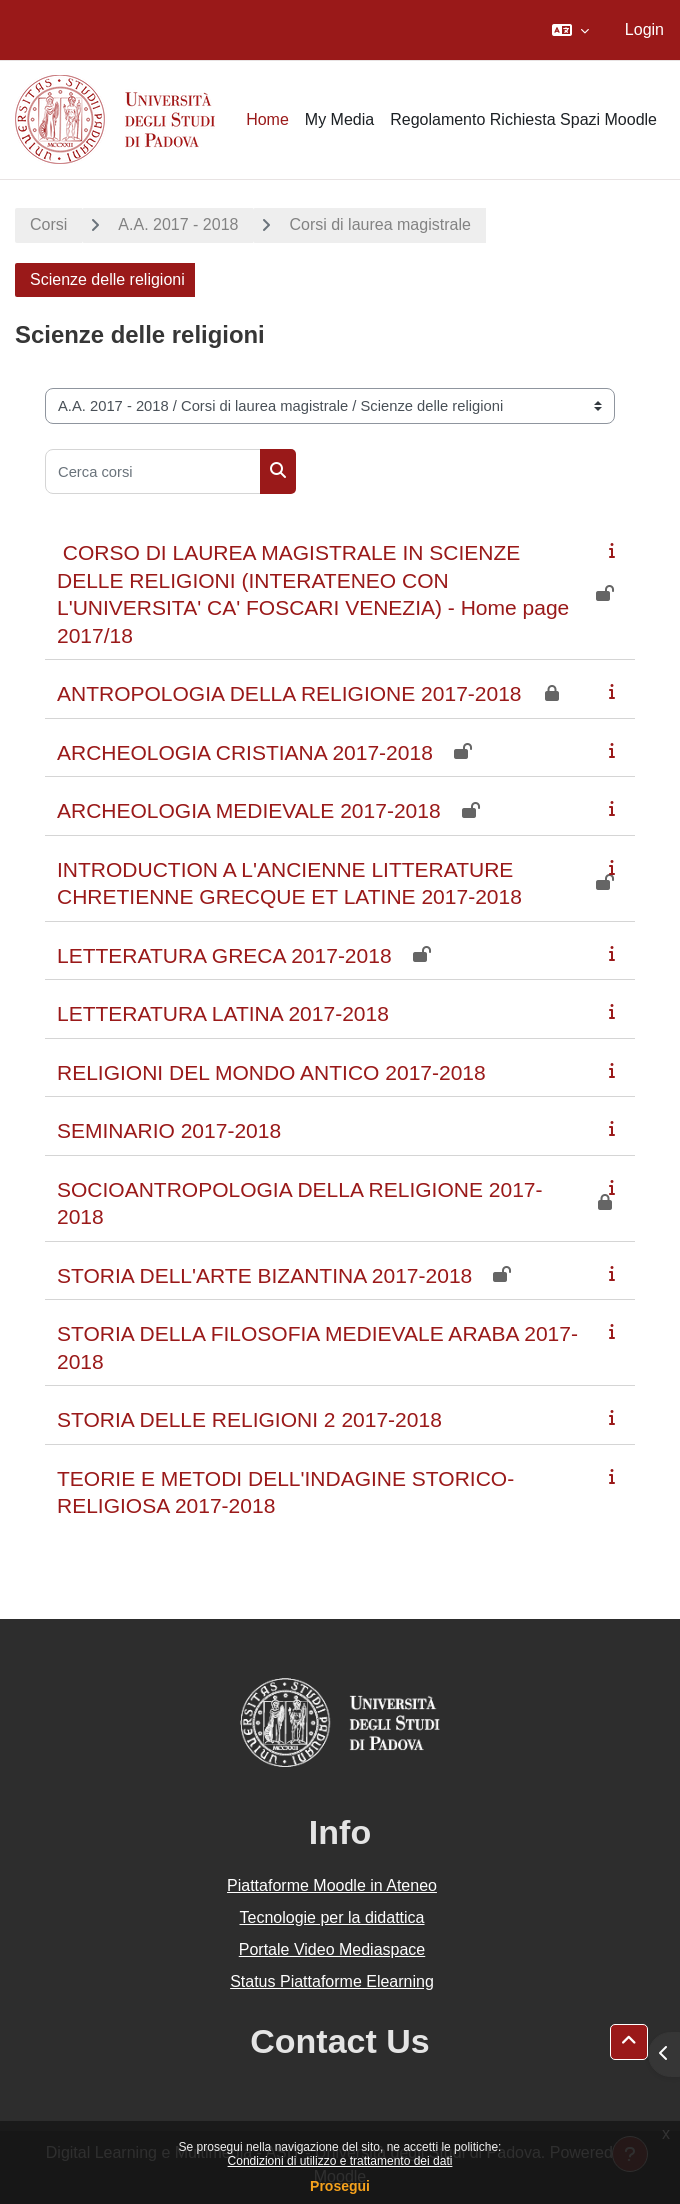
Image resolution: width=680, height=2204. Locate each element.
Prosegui (340, 2186)
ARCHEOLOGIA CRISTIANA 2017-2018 (245, 752)
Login (644, 29)
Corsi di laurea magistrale (379, 224)
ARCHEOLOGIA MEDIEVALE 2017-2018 (249, 810)
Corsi (48, 224)
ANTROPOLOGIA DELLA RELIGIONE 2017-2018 (289, 693)
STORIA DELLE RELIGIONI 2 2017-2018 (249, 1419)
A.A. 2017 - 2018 (178, 224)
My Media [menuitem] (339, 119)
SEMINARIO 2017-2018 (169, 1130)
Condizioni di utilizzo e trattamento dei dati (340, 2161)
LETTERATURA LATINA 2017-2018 (223, 1013)
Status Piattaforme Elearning (332, 1981)
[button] (570, 30)
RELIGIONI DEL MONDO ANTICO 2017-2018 (271, 1072)
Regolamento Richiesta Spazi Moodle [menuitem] (523, 119)
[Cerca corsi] (153, 471)
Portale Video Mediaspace (332, 1949)
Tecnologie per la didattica (331, 1917)
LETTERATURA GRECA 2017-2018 (224, 955)
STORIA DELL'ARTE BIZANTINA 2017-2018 (264, 1275)
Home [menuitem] (267, 119)
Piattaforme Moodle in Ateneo (332, 1885)
